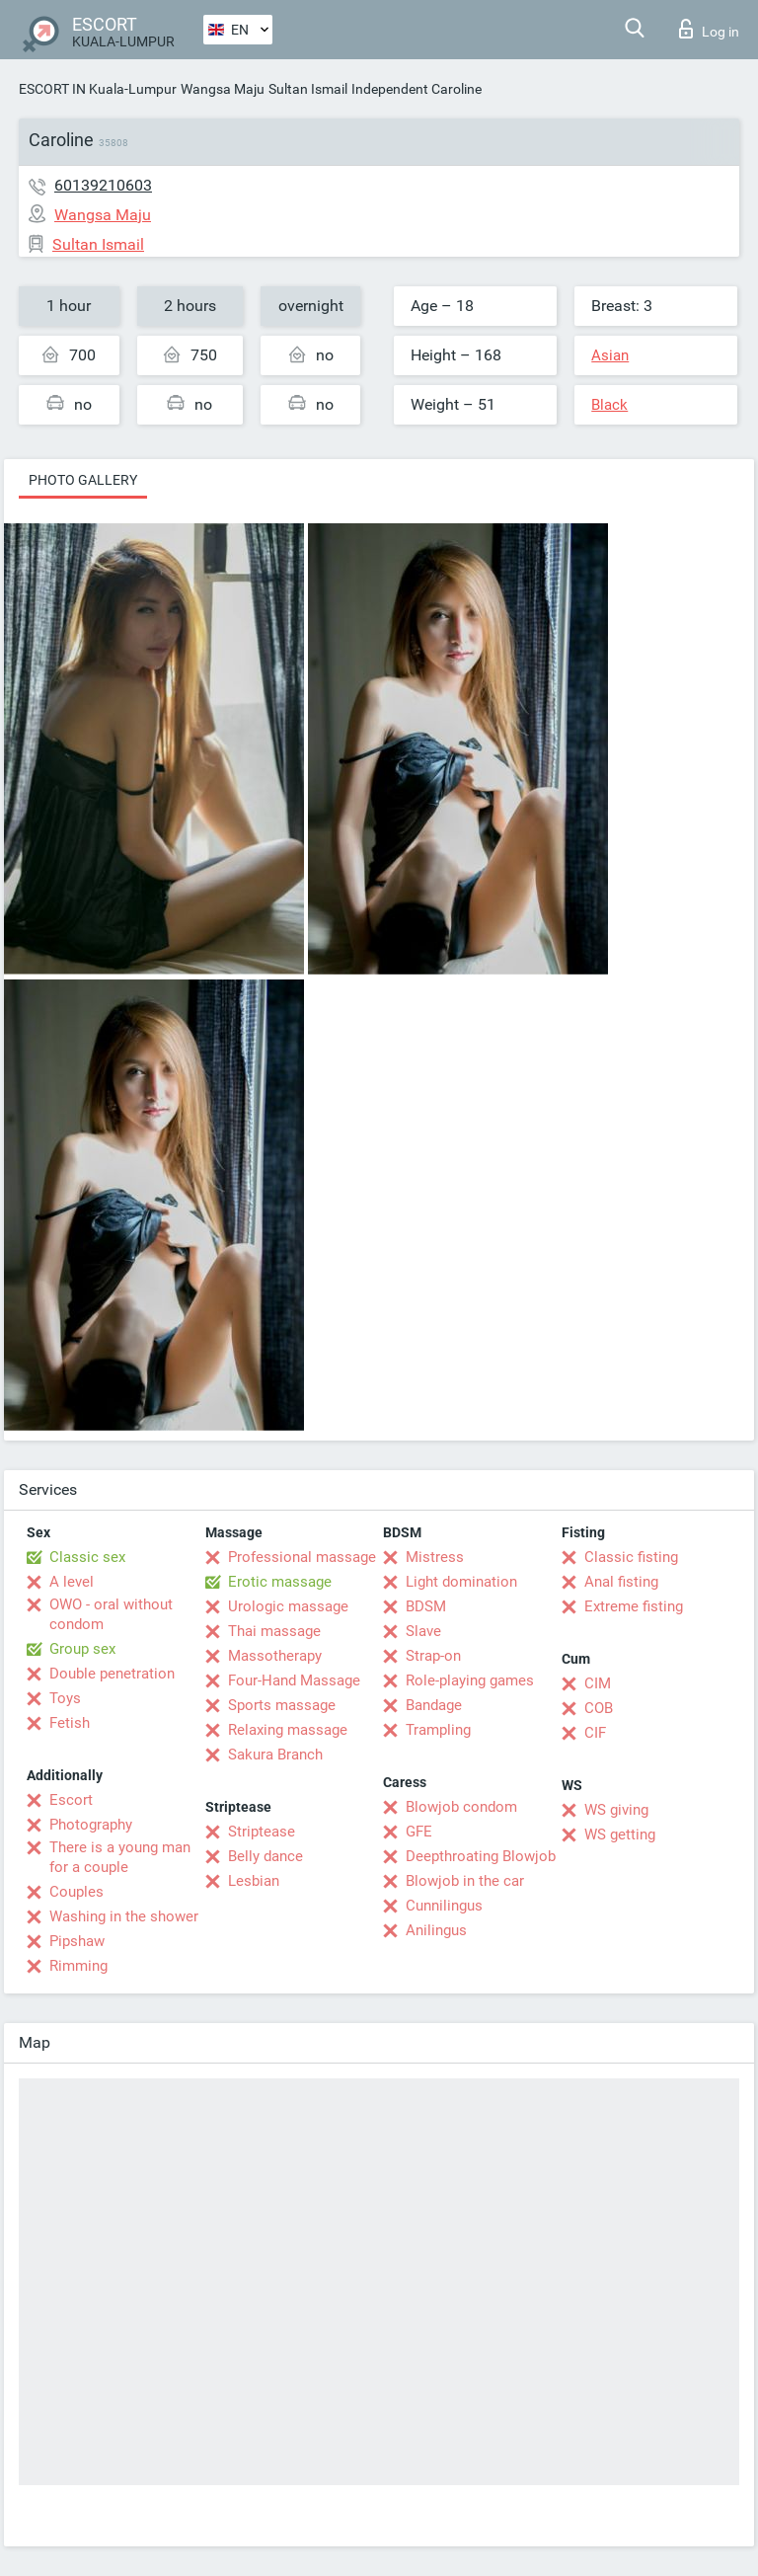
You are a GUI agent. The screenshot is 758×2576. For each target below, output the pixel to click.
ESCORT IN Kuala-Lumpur (98, 89)
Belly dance (265, 1856)
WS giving (616, 1810)
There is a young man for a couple (119, 1857)
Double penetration (112, 1673)
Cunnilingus (444, 1905)
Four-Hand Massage (294, 1680)
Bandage (434, 1705)
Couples (76, 1892)
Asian (610, 355)
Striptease (261, 1831)
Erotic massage (280, 1582)
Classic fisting (631, 1557)
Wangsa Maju (223, 89)
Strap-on (433, 1656)
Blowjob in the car (465, 1881)
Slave (423, 1631)
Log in (709, 28)
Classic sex (87, 1557)
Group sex (82, 1649)
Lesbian (253, 1881)
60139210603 (103, 185)
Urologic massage (288, 1606)
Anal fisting (621, 1582)
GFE (419, 1831)
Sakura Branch (275, 1754)
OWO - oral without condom (111, 1614)
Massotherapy (275, 1656)
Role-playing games (470, 1680)
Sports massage (282, 1705)
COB (598, 1708)
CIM (597, 1683)
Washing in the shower (123, 1916)
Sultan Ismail (307, 89)
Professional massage (302, 1557)
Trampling (438, 1730)
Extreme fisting (633, 1606)
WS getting (619, 1834)
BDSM (426, 1606)
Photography (90, 1825)
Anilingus (436, 1930)
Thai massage (274, 1631)
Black (609, 405)
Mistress (435, 1557)
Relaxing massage (287, 1730)
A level (71, 1582)
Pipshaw (77, 1941)
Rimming (78, 1966)
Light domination (461, 1582)
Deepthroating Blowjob (481, 1856)
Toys (65, 1698)
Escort (71, 1800)
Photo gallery (83, 480)
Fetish (69, 1723)
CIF (595, 1733)
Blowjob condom (461, 1807)
